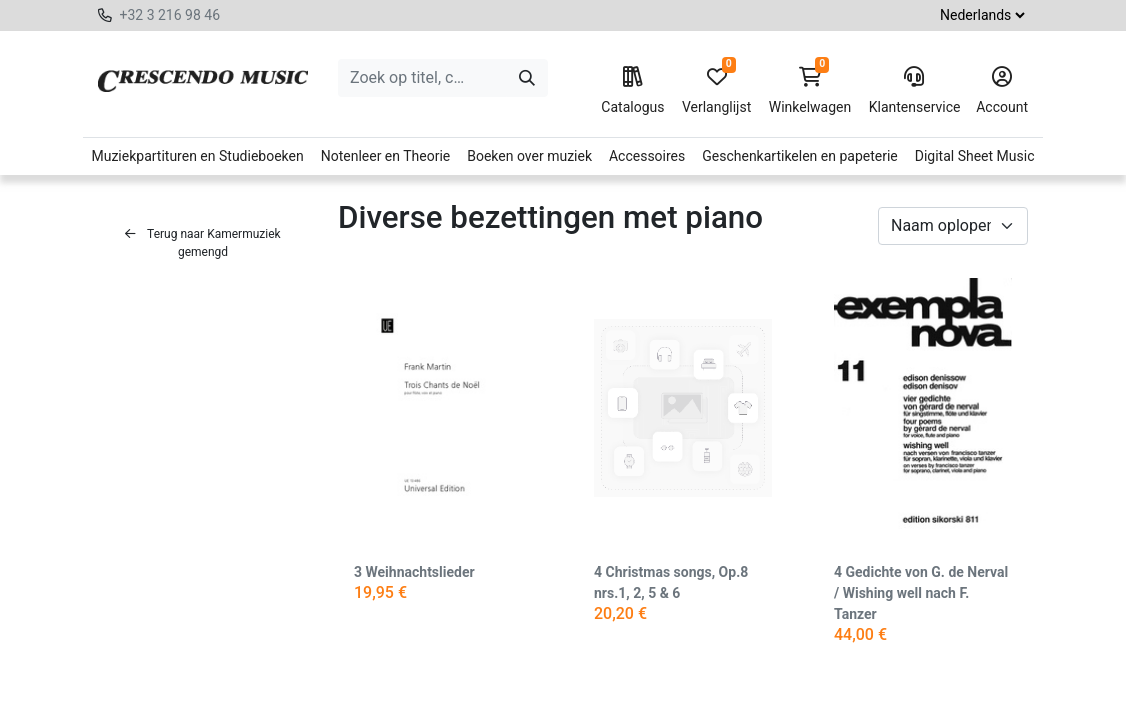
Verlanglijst (716, 91)
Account (1002, 91)
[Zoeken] (527, 78)
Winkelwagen (810, 91)
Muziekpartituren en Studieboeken (197, 156)
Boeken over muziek (529, 156)
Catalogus (632, 91)
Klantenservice (914, 91)
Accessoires (647, 156)
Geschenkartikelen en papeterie (800, 156)
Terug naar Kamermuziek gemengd (202, 243)
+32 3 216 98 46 (169, 15)
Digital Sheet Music (975, 156)
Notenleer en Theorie (386, 156)
